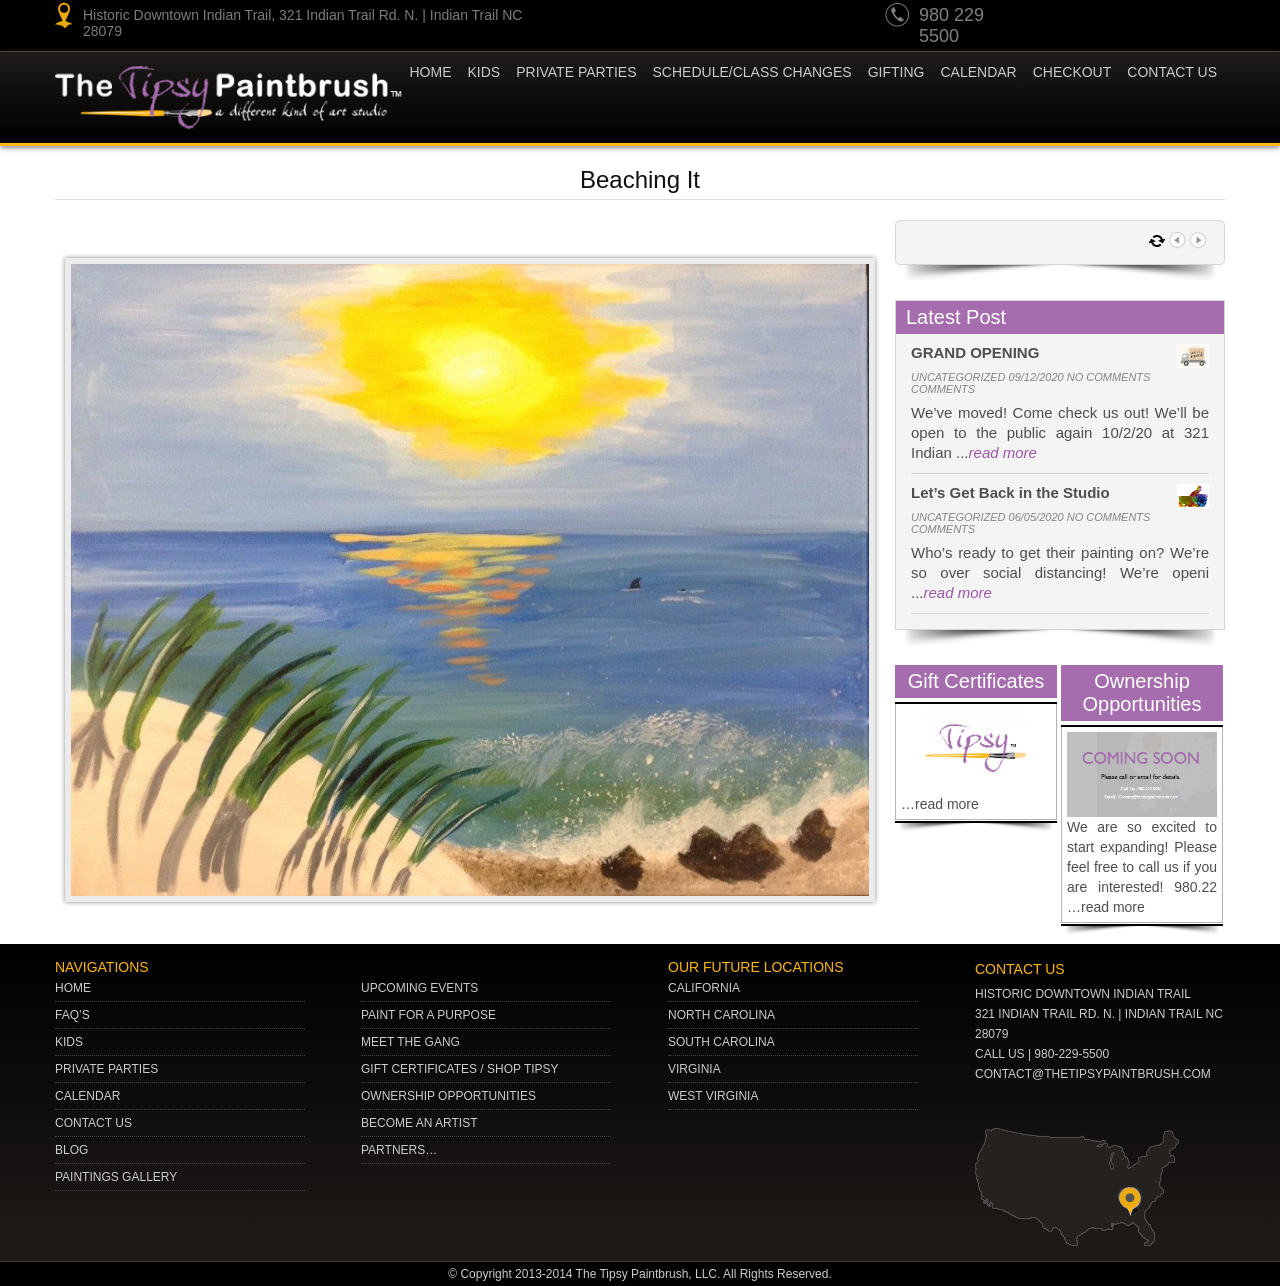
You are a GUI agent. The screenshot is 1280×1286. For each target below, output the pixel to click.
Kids (69, 1042)
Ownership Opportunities (448, 1096)
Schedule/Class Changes (752, 72)
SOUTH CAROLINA (721, 1042)
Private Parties (576, 72)
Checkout (1072, 72)
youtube (1054, 18)
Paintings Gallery (116, 1177)
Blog (71, 1150)
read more (1003, 452)
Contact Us (1172, 72)
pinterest (1092, 18)
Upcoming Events (419, 988)
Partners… (399, 1150)
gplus (1168, 18)
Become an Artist (419, 1123)
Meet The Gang (410, 1042)
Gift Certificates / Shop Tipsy (460, 1069)
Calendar (978, 72)
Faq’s (72, 1015)
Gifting (896, 72)
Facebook (1206, 18)
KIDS (484, 72)
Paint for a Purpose (428, 1015)
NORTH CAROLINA (721, 1015)
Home (431, 72)
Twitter (1130, 18)
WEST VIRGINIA (713, 1096)
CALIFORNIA (704, 988)
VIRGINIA (694, 1069)
